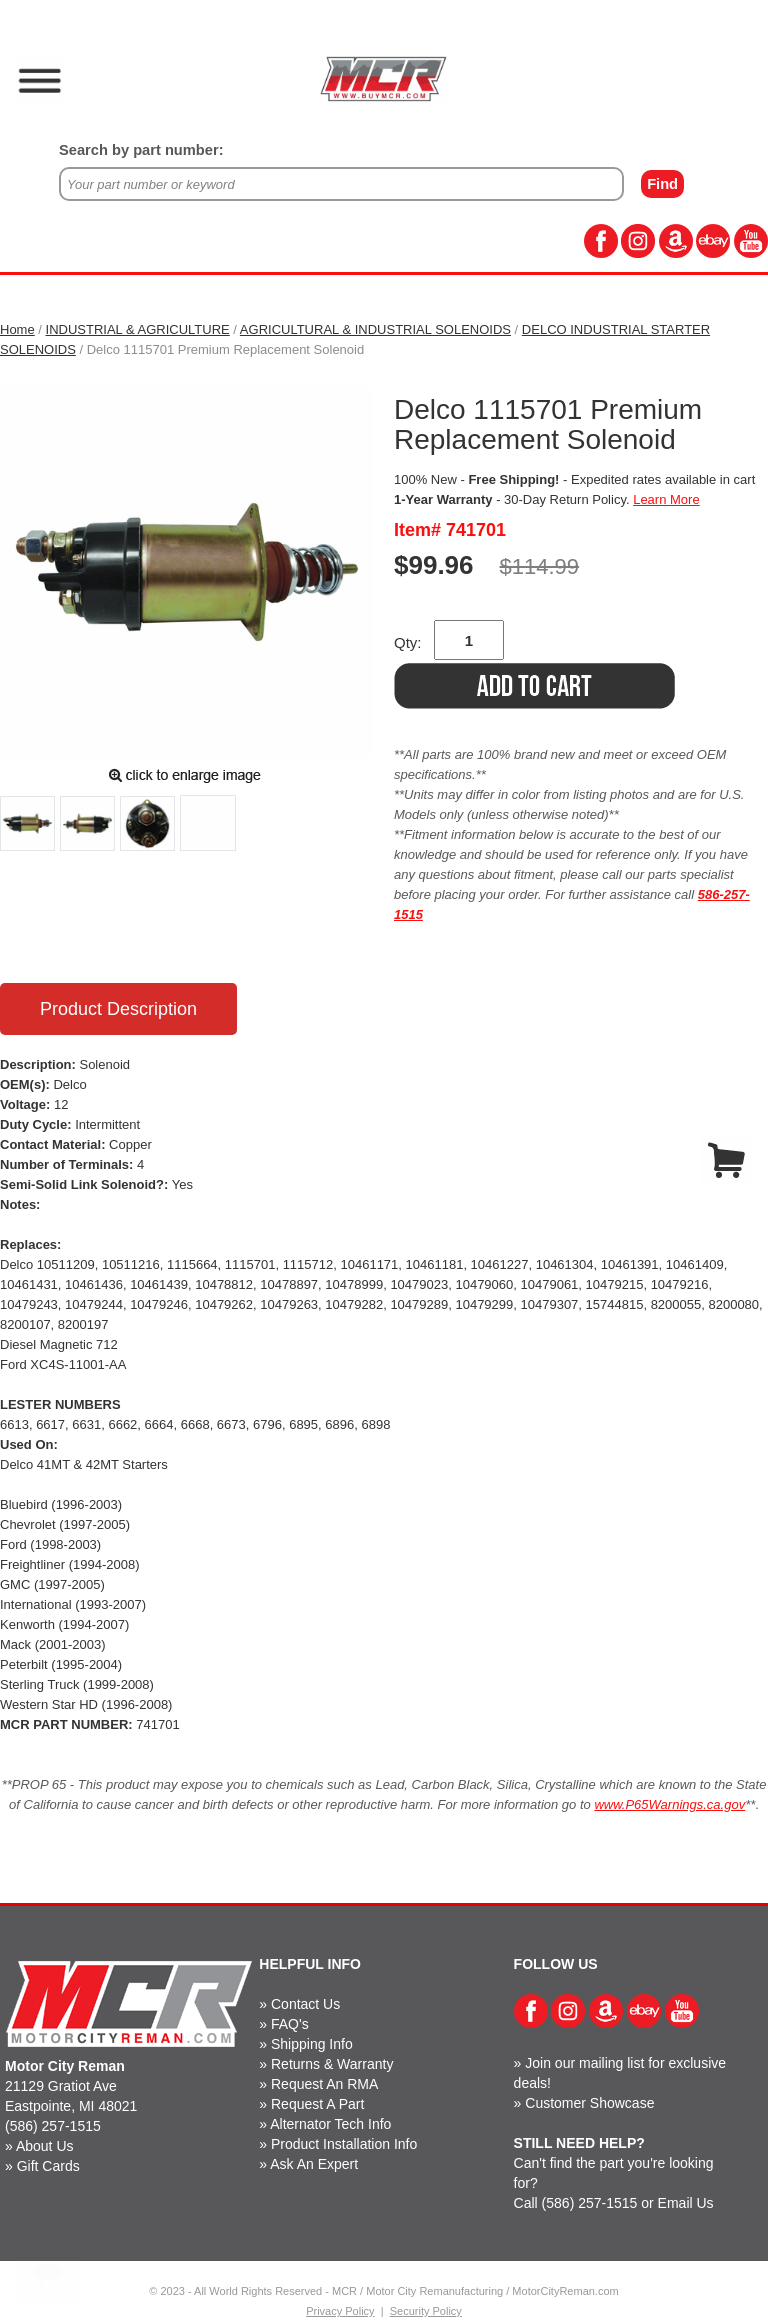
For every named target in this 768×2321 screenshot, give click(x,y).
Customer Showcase (589, 2103)
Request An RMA (324, 2084)
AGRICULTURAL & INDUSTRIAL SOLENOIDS (375, 329)
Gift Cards (48, 2166)
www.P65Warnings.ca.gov (669, 1804)
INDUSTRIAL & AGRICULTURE (138, 329)
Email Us (686, 2203)
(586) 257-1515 (53, 2126)
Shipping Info (312, 2044)
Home (17, 329)
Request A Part (317, 2104)
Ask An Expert (314, 2164)
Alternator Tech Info (330, 2124)
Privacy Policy (340, 2311)
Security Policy (426, 2311)
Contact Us (305, 2004)
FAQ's (290, 2024)
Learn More (666, 499)
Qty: (408, 642)
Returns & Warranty (332, 2064)
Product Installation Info (344, 2144)
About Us (45, 2146)
